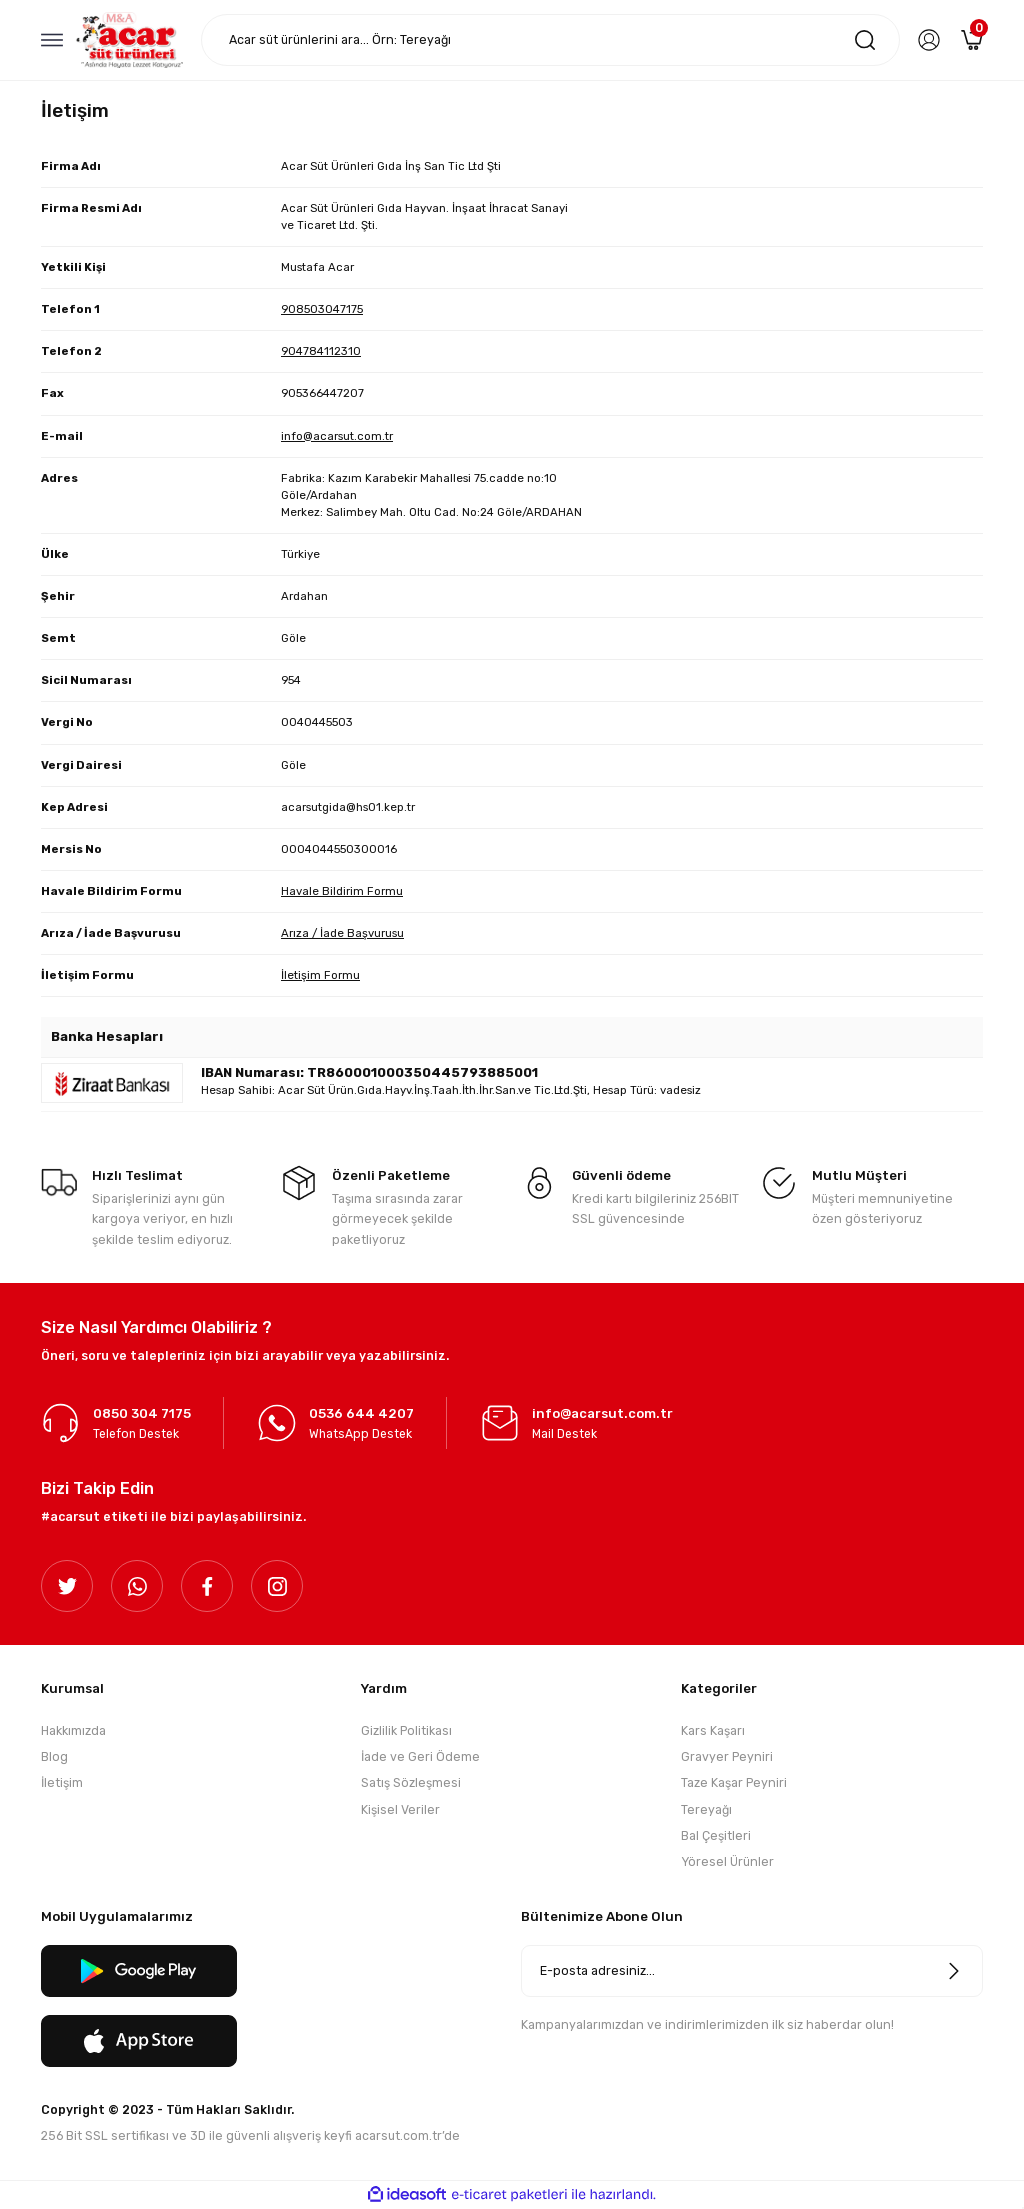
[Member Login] (929, 40)
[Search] (550, 40)
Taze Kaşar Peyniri (734, 1783)
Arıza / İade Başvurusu (342, 933)
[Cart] (972, 40)
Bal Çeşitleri (716, 1835)
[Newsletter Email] (752, 1971)
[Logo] (129, 39)
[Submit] (954, 1971)
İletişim (62, 1783)
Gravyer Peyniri (727, 1756)
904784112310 (321, 351)
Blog (54, 1756)
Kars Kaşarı (713, 1730)
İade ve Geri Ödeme (420, 1756)
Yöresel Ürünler (727, 1862)
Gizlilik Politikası (406, 1730)
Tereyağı (706, 1809)
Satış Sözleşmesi (411, 1783)
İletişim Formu (320, 975)
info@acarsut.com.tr (337, 436)
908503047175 (322, 309)
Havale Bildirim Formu (342, 891)
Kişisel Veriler (400, 1809)
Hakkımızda (73, 1730)
